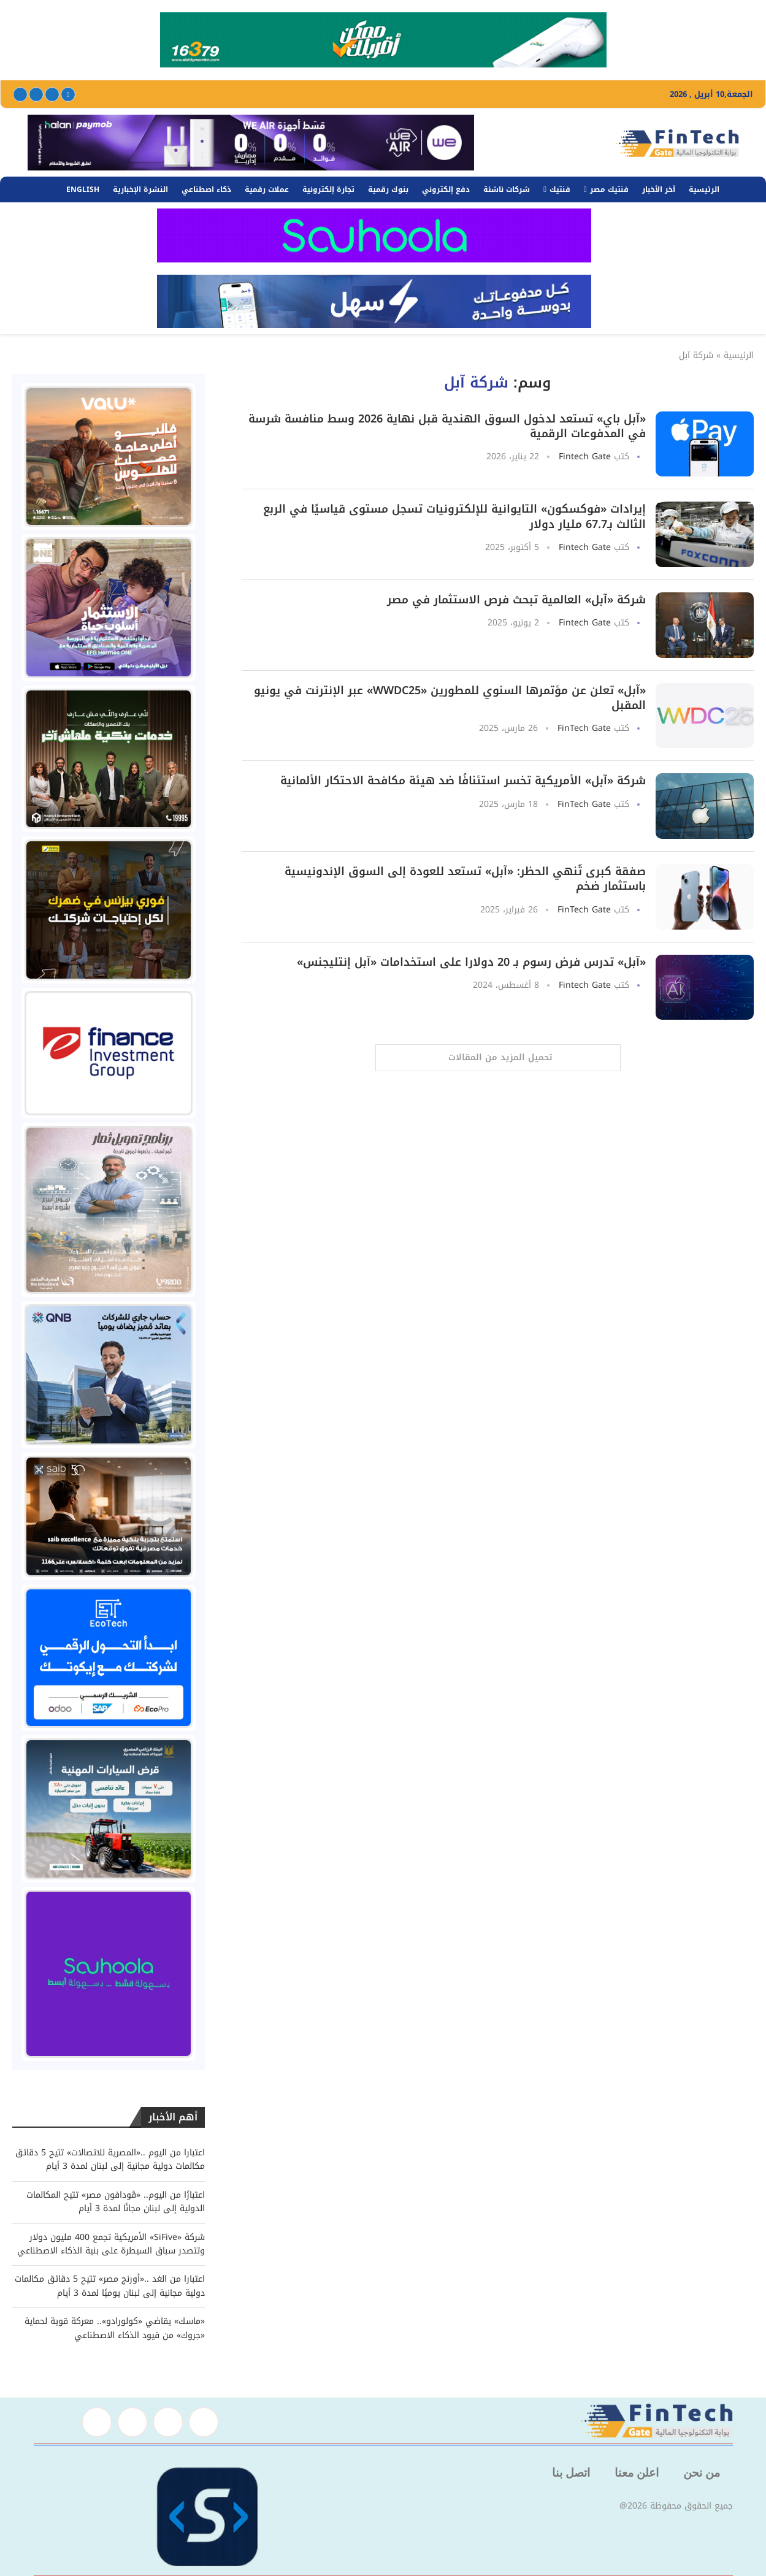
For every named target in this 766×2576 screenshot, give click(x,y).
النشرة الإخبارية (140, 189)
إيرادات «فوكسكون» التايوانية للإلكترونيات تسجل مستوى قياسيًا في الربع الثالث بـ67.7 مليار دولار (454, 516)
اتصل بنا (571, 2472)
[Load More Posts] (498, 1057)
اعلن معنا (637, 2472)
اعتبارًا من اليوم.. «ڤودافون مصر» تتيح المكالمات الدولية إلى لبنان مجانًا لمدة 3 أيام (115, 2202)
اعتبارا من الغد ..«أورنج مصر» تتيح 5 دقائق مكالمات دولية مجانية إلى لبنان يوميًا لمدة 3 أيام (110, 2286)
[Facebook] (68, 94)
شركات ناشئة (506, 189)
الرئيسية (704, 189)
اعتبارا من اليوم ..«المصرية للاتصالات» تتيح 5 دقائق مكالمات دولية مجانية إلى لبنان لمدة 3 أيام (110, 2159)
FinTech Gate (584, 728)
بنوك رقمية (388, 189)
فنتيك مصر (609, 189)
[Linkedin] (36, 94)
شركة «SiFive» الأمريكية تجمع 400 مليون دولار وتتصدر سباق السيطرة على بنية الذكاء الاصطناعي (111, 2244)
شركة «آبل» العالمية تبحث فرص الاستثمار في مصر (516, 599)
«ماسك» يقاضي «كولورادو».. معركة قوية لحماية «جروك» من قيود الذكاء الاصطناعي (115, 2328)
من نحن (701, 2472)
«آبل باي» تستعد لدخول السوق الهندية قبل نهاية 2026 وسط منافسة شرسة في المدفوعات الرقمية (447, 426)
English (82, 189)
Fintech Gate (585, 456)
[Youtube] (20, 94)
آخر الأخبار (658, 189)
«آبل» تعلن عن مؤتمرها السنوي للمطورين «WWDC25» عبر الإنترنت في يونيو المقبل (450, 698)
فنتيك (560, 189)
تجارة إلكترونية (328, 189)
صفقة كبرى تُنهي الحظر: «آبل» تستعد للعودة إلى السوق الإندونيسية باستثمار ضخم (465, 878)
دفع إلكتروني (446, 189)
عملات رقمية (267, 189)
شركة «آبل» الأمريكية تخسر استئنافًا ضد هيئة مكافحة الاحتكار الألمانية (463, 780)
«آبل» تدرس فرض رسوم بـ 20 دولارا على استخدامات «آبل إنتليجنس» (471, 962)
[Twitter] (52, 94)
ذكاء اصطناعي (206, 189)
